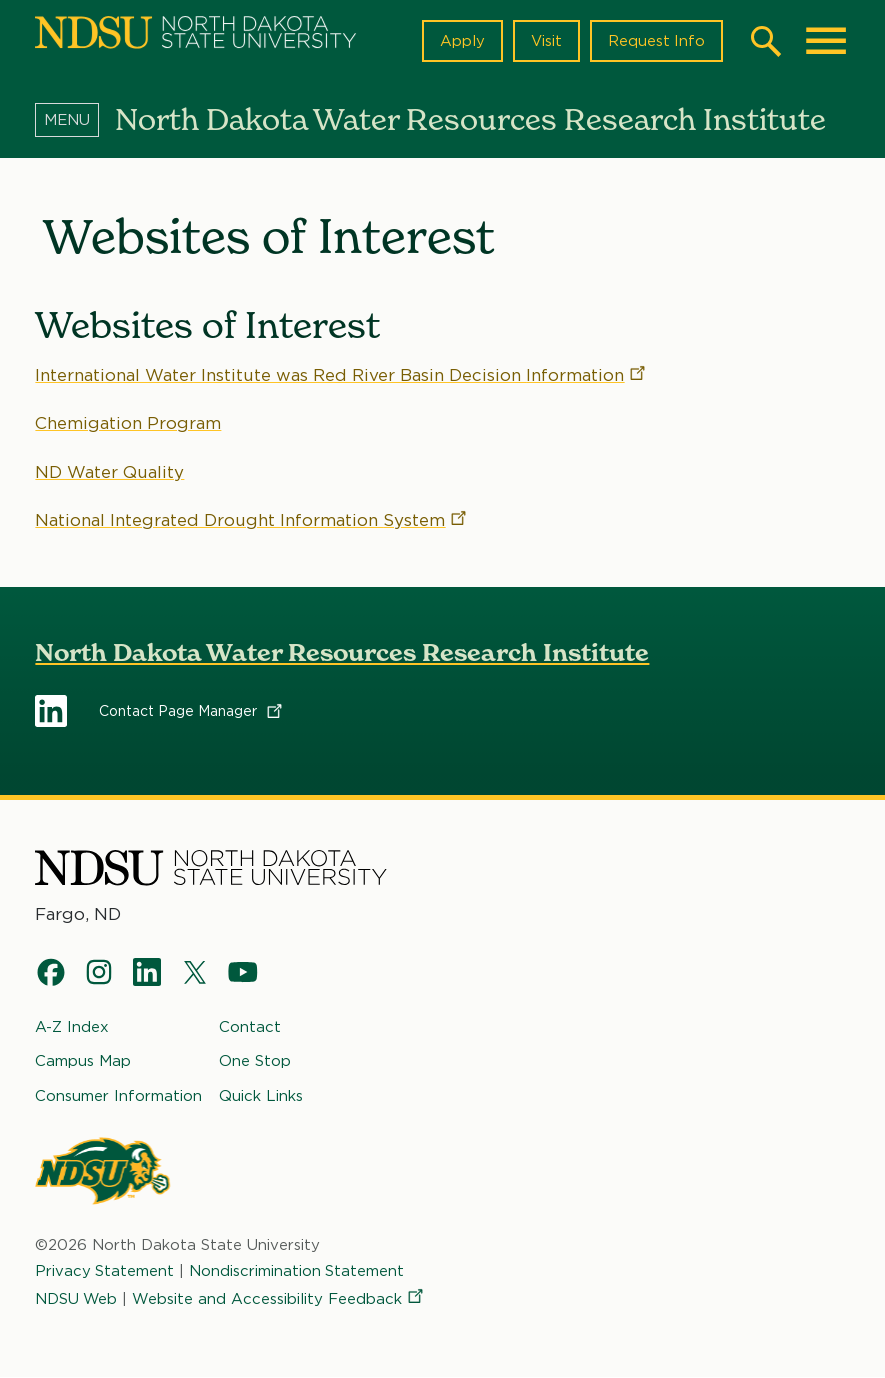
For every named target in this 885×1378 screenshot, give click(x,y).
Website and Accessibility (281, 1299)
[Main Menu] (826, 41)
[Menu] (75, 119)
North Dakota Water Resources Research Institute (342, 652)
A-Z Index (72, 1027)
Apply (461, 41)
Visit (545, 41)
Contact (250, 1027)
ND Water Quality (109, 471)
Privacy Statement (105, 1271)
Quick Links (261, 1095)
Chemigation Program (128, 423)
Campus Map (83, 1061)
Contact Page (192, 711)
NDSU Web (77, 1299)
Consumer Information (118, 1095)
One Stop (255, 1061)
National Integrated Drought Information (252, 520)
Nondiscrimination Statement (298, 1271)
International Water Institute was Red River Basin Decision (341, 375)
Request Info (656, 41)
